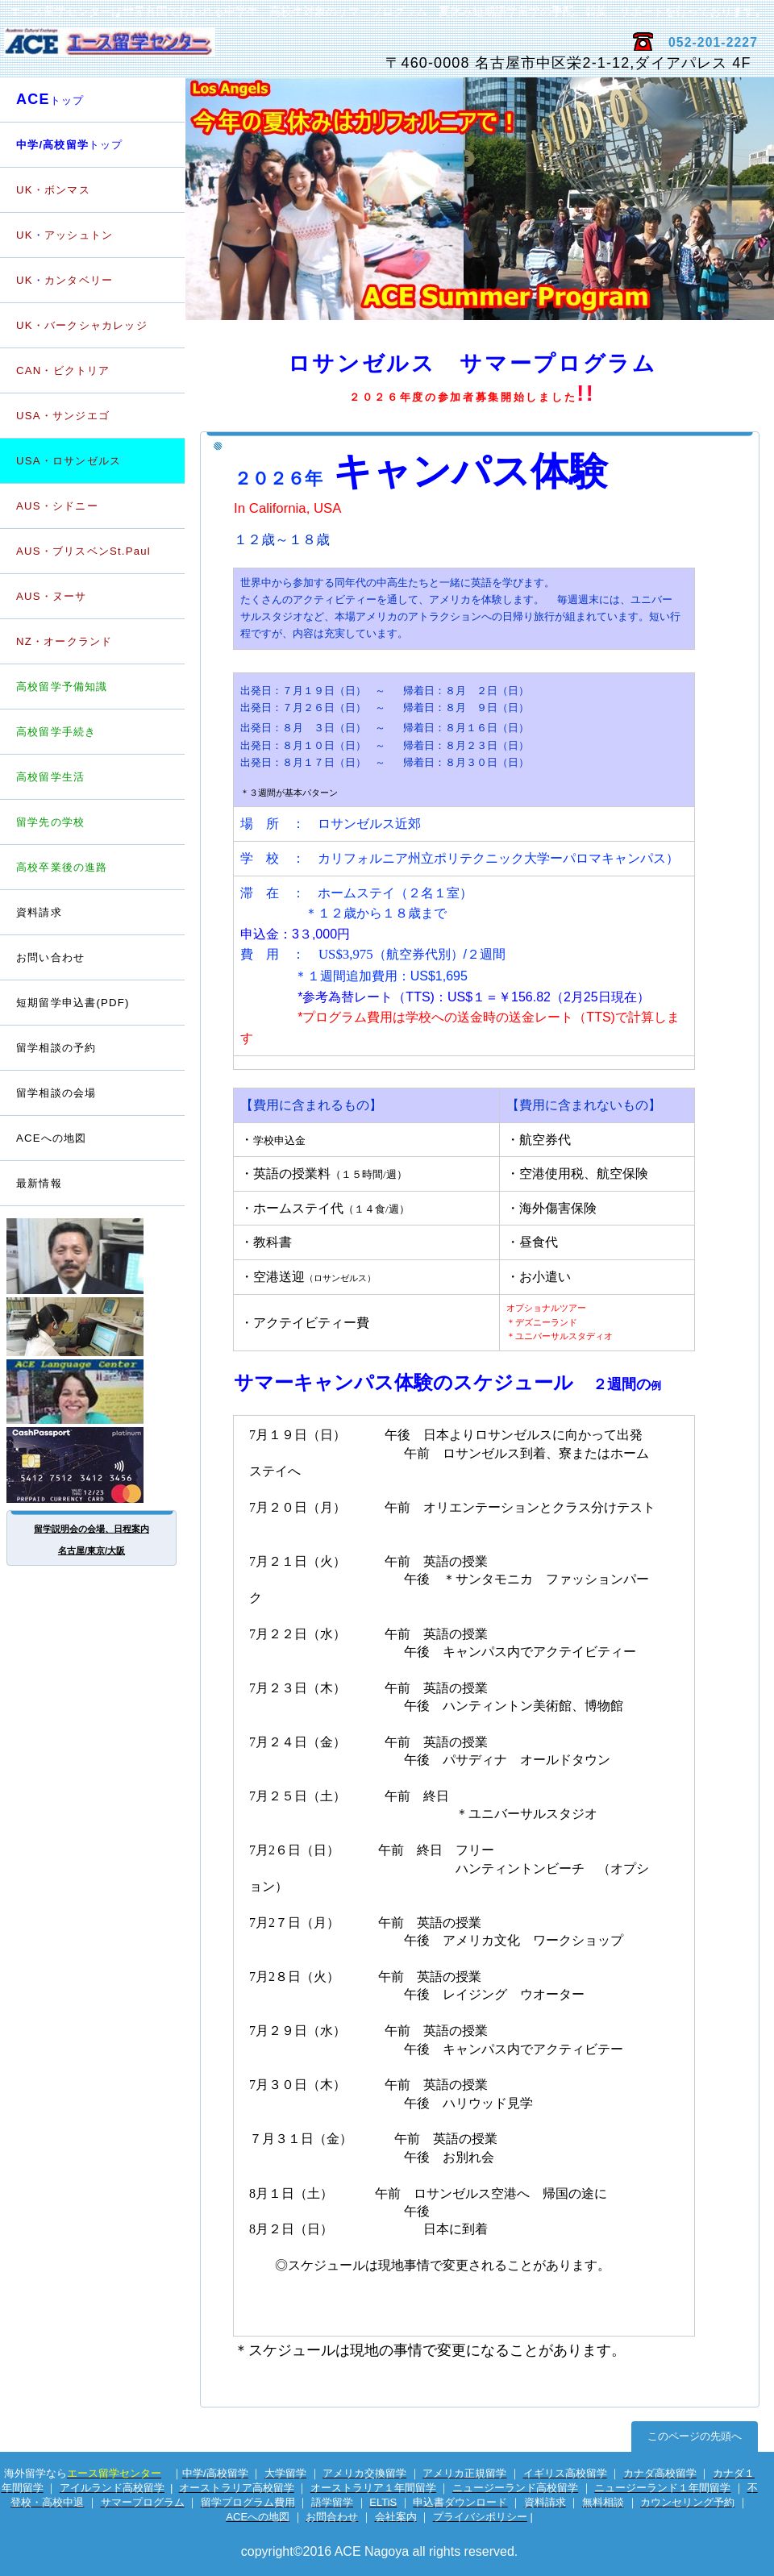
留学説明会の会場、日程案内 (91, 1529)
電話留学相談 (92, 1326)
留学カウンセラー (92, 1256)
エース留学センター (191, 50)
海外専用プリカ (92, 1465)
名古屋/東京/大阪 (91, 1550)
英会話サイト (92, 1391)
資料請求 (39, 912)
